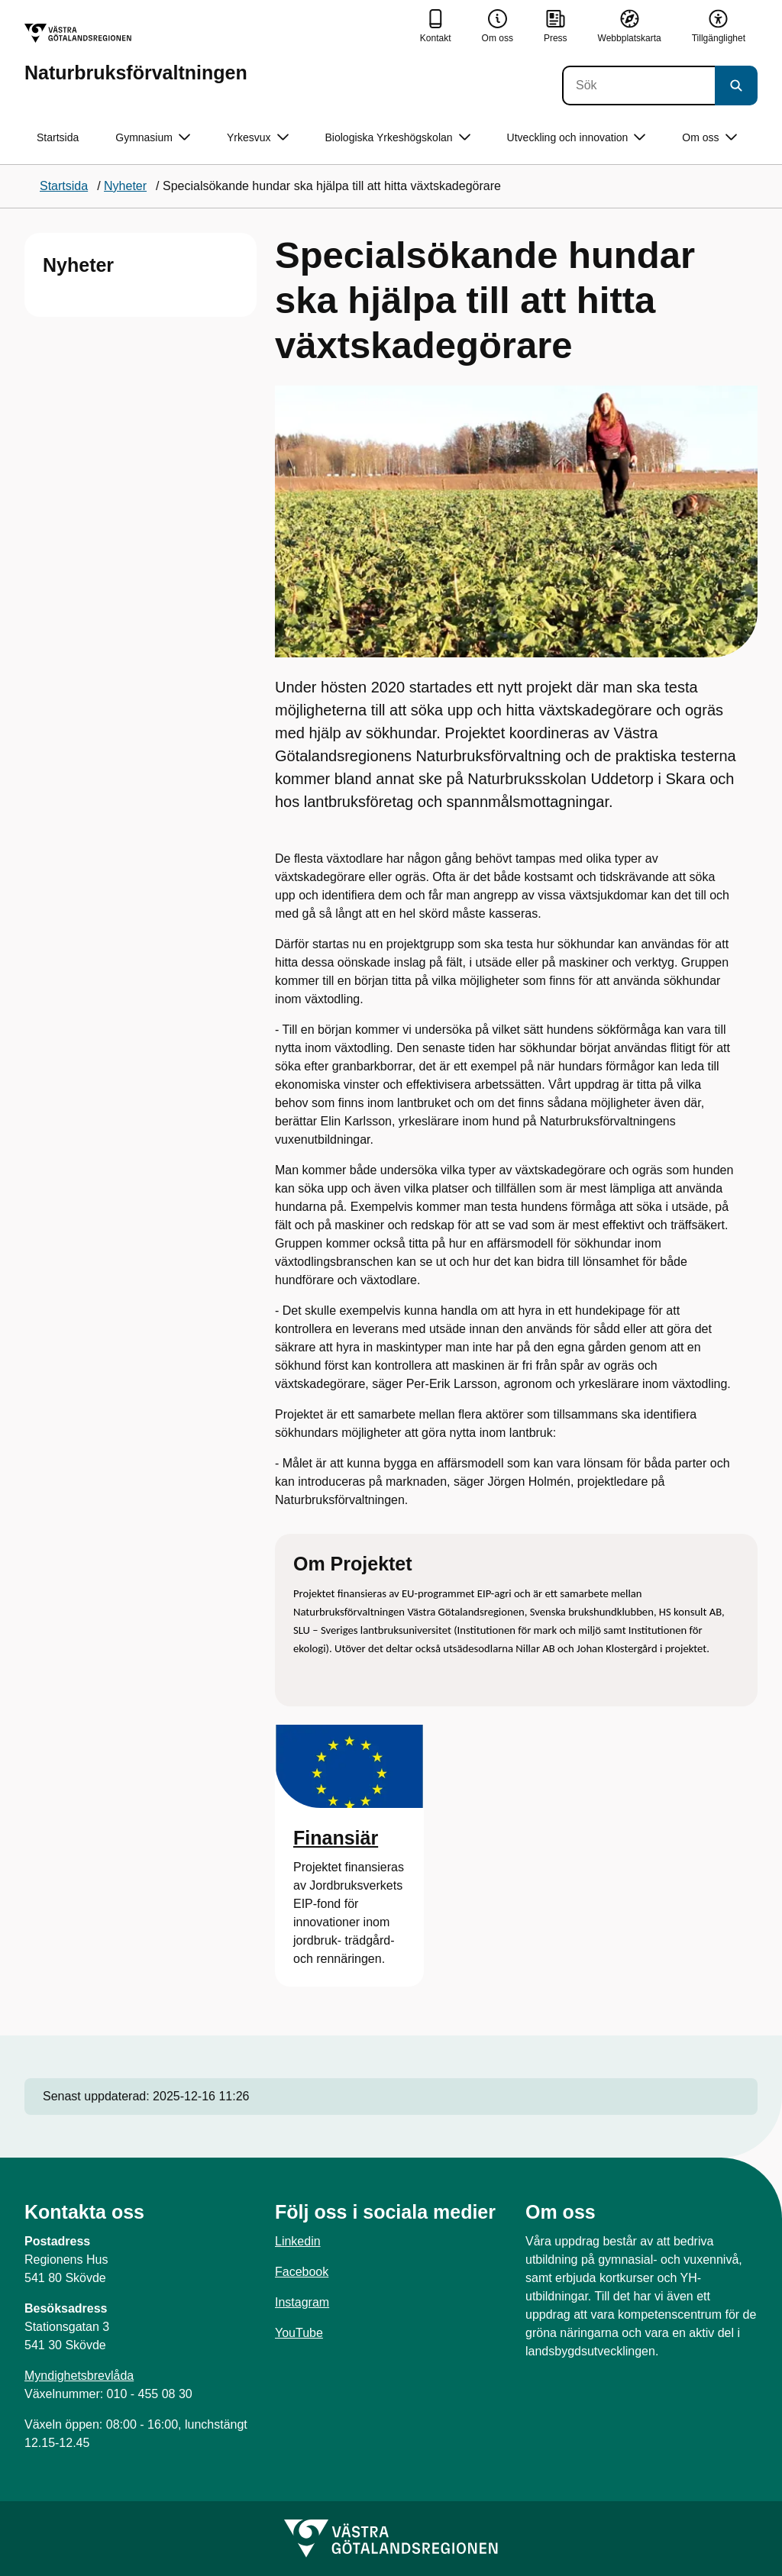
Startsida (58, 137)
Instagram (302, 2302)
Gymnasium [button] (152, 138)
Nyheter (78, 265)
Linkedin (298, 2241)
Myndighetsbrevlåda (79, 2375)
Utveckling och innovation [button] (576, 138)
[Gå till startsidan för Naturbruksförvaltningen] (135, 53)
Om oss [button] (709, 138)
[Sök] (638, 85)
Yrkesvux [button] (258, 138)
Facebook (301, 2271)
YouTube (299, 2332)
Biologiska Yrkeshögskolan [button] (397, 138)
